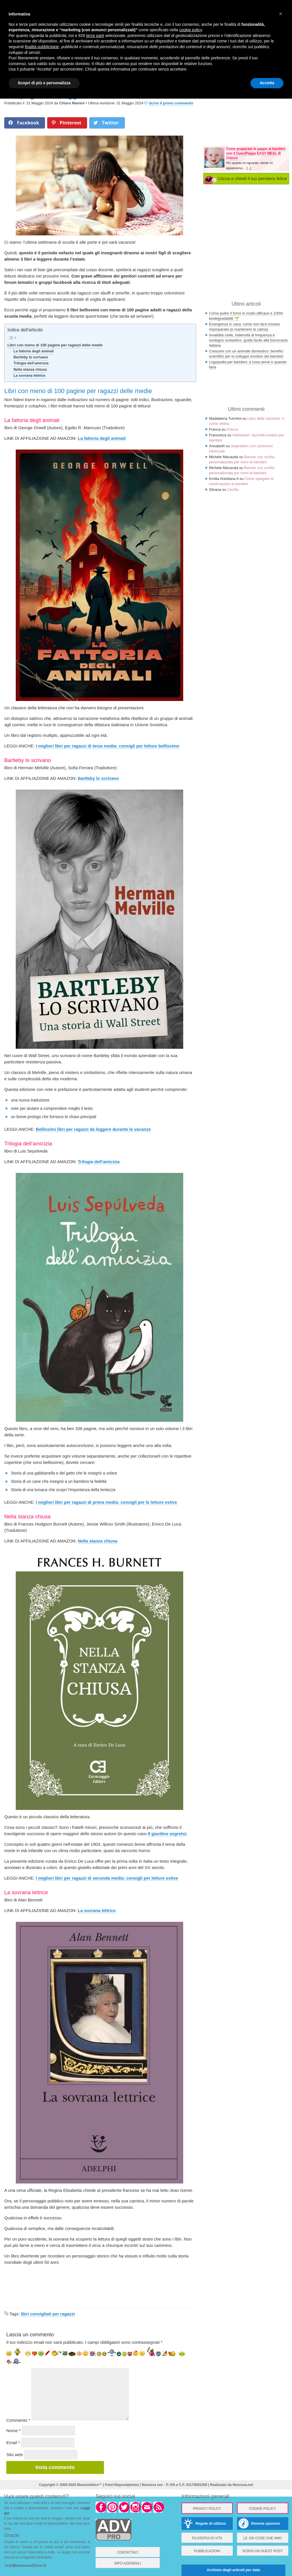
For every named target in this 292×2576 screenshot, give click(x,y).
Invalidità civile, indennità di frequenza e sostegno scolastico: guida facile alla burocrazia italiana (248, 340)
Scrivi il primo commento (171, 103)
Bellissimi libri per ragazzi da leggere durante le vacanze (93, 1129)
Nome (13, 2430)
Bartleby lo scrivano (30, 357)
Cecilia (232, 489)
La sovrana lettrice (29, 376)
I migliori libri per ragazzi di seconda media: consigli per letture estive (107, 1878)
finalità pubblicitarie (42, 46)
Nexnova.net (243, 2485)
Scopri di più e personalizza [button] (44, 83)
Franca (232, 429)
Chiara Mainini (72, 103)
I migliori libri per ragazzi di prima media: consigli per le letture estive (106, 1502)
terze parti (95, 35)
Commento (18, 2420)
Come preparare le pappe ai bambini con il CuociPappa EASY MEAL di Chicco (255, 153)
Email (13, 2442)
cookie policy (190, 30)
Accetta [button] (267, 83)
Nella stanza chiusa (30, 370)
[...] (249, 168)
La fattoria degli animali (33, 351)
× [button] (280, 14)
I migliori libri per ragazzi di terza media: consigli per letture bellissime (107, 745)
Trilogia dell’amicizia (30, 363)
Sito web (14, 2454)
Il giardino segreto (166, 1833)
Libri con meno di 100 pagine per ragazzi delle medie (55, 345)
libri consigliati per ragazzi (48, 2313)
